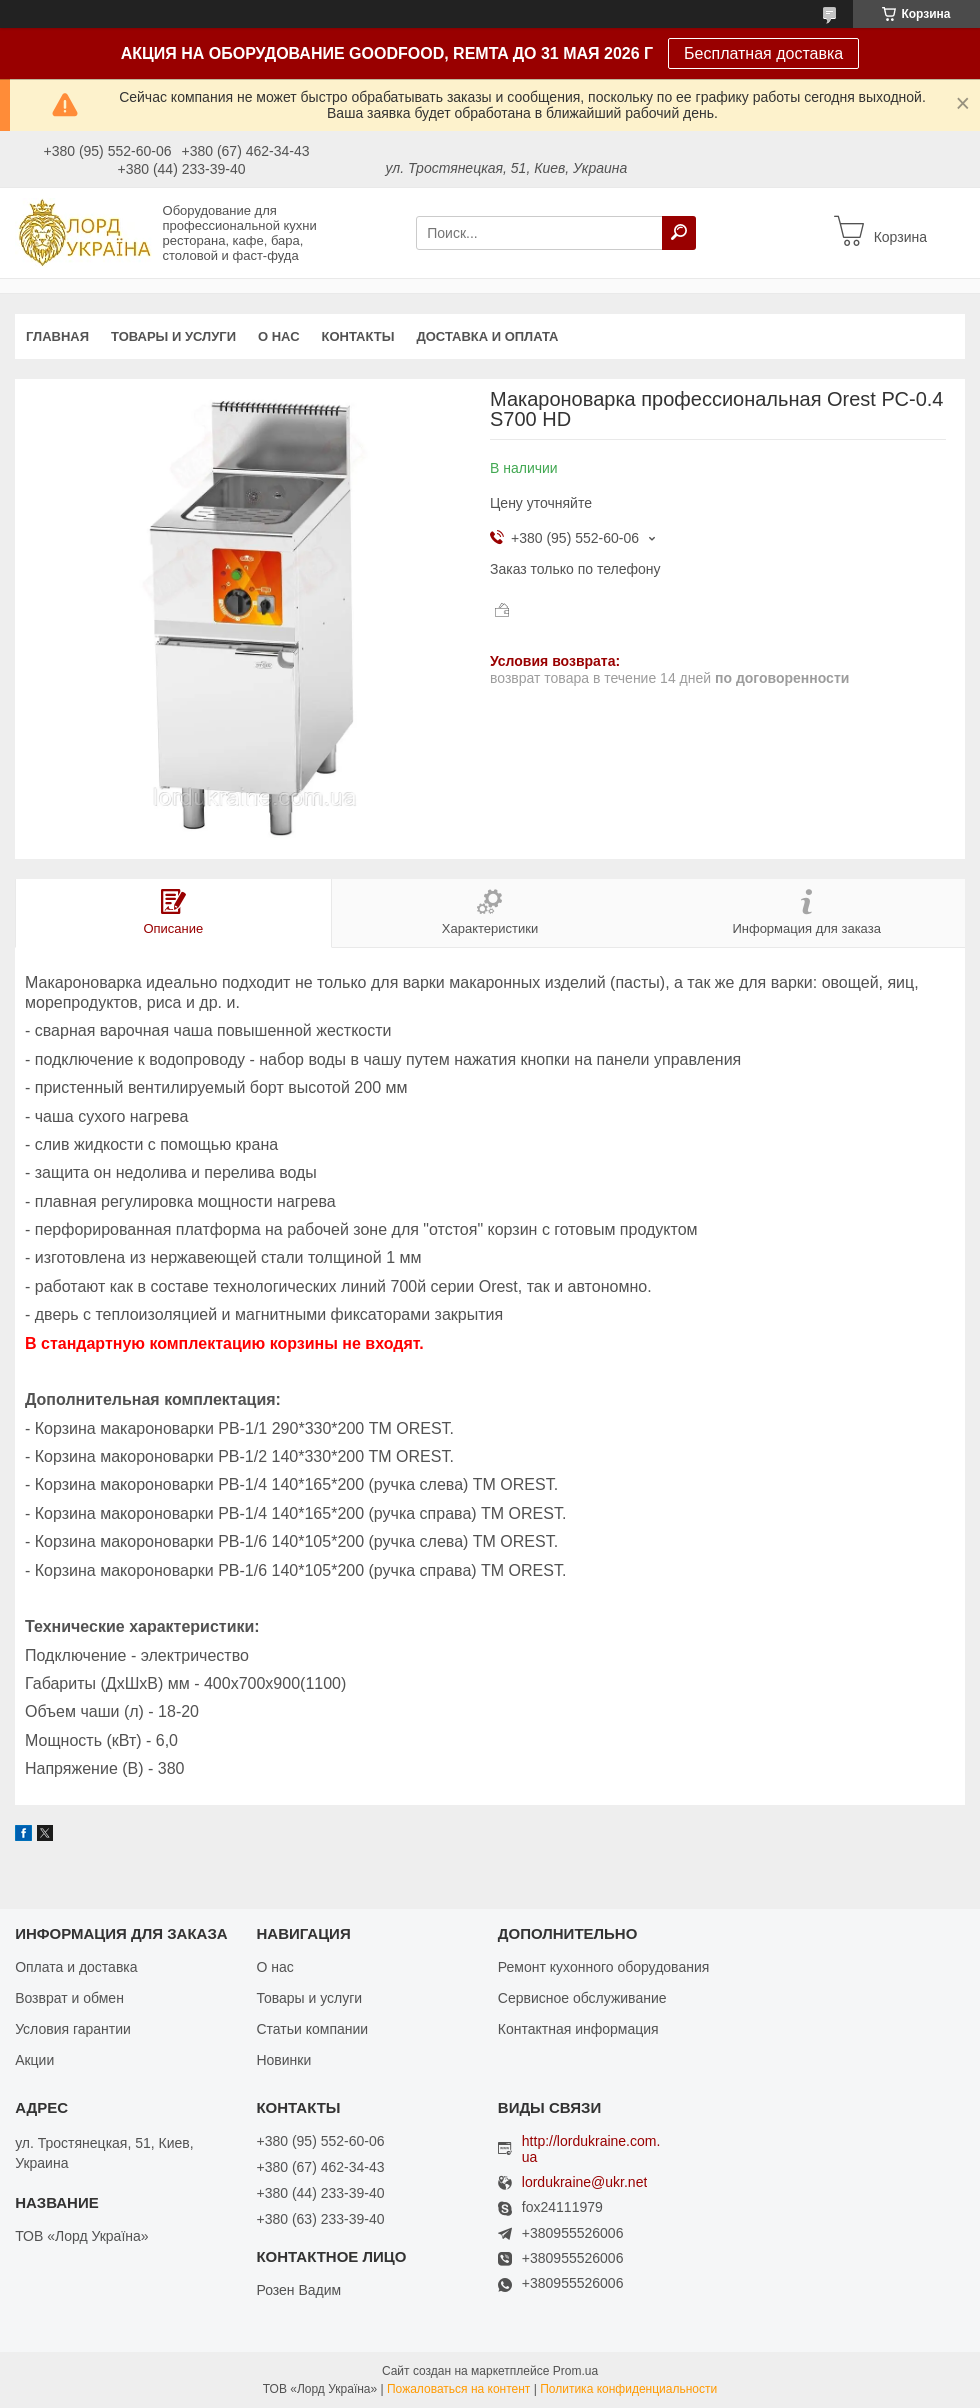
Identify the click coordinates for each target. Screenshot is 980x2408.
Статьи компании (312, 2029)
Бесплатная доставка (763, 53)
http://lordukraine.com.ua (591, 2149)
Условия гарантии (73, 2029)
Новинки (283, 2060)
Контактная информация (578, 2029)
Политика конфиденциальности (628, 2389)
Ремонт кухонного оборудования (604, 1967)
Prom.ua (575, 2371)
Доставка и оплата (487, 336)
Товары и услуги (173, 336)
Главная (57, 336)
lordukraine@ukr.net (585, 2182)
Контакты (358, 336)
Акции (34, 2060)
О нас (279, 336)
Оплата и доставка (76, 1967)
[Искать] (679, 233)
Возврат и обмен (69, 1998)
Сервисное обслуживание (582, 1998)
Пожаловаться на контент (458, 2389)
